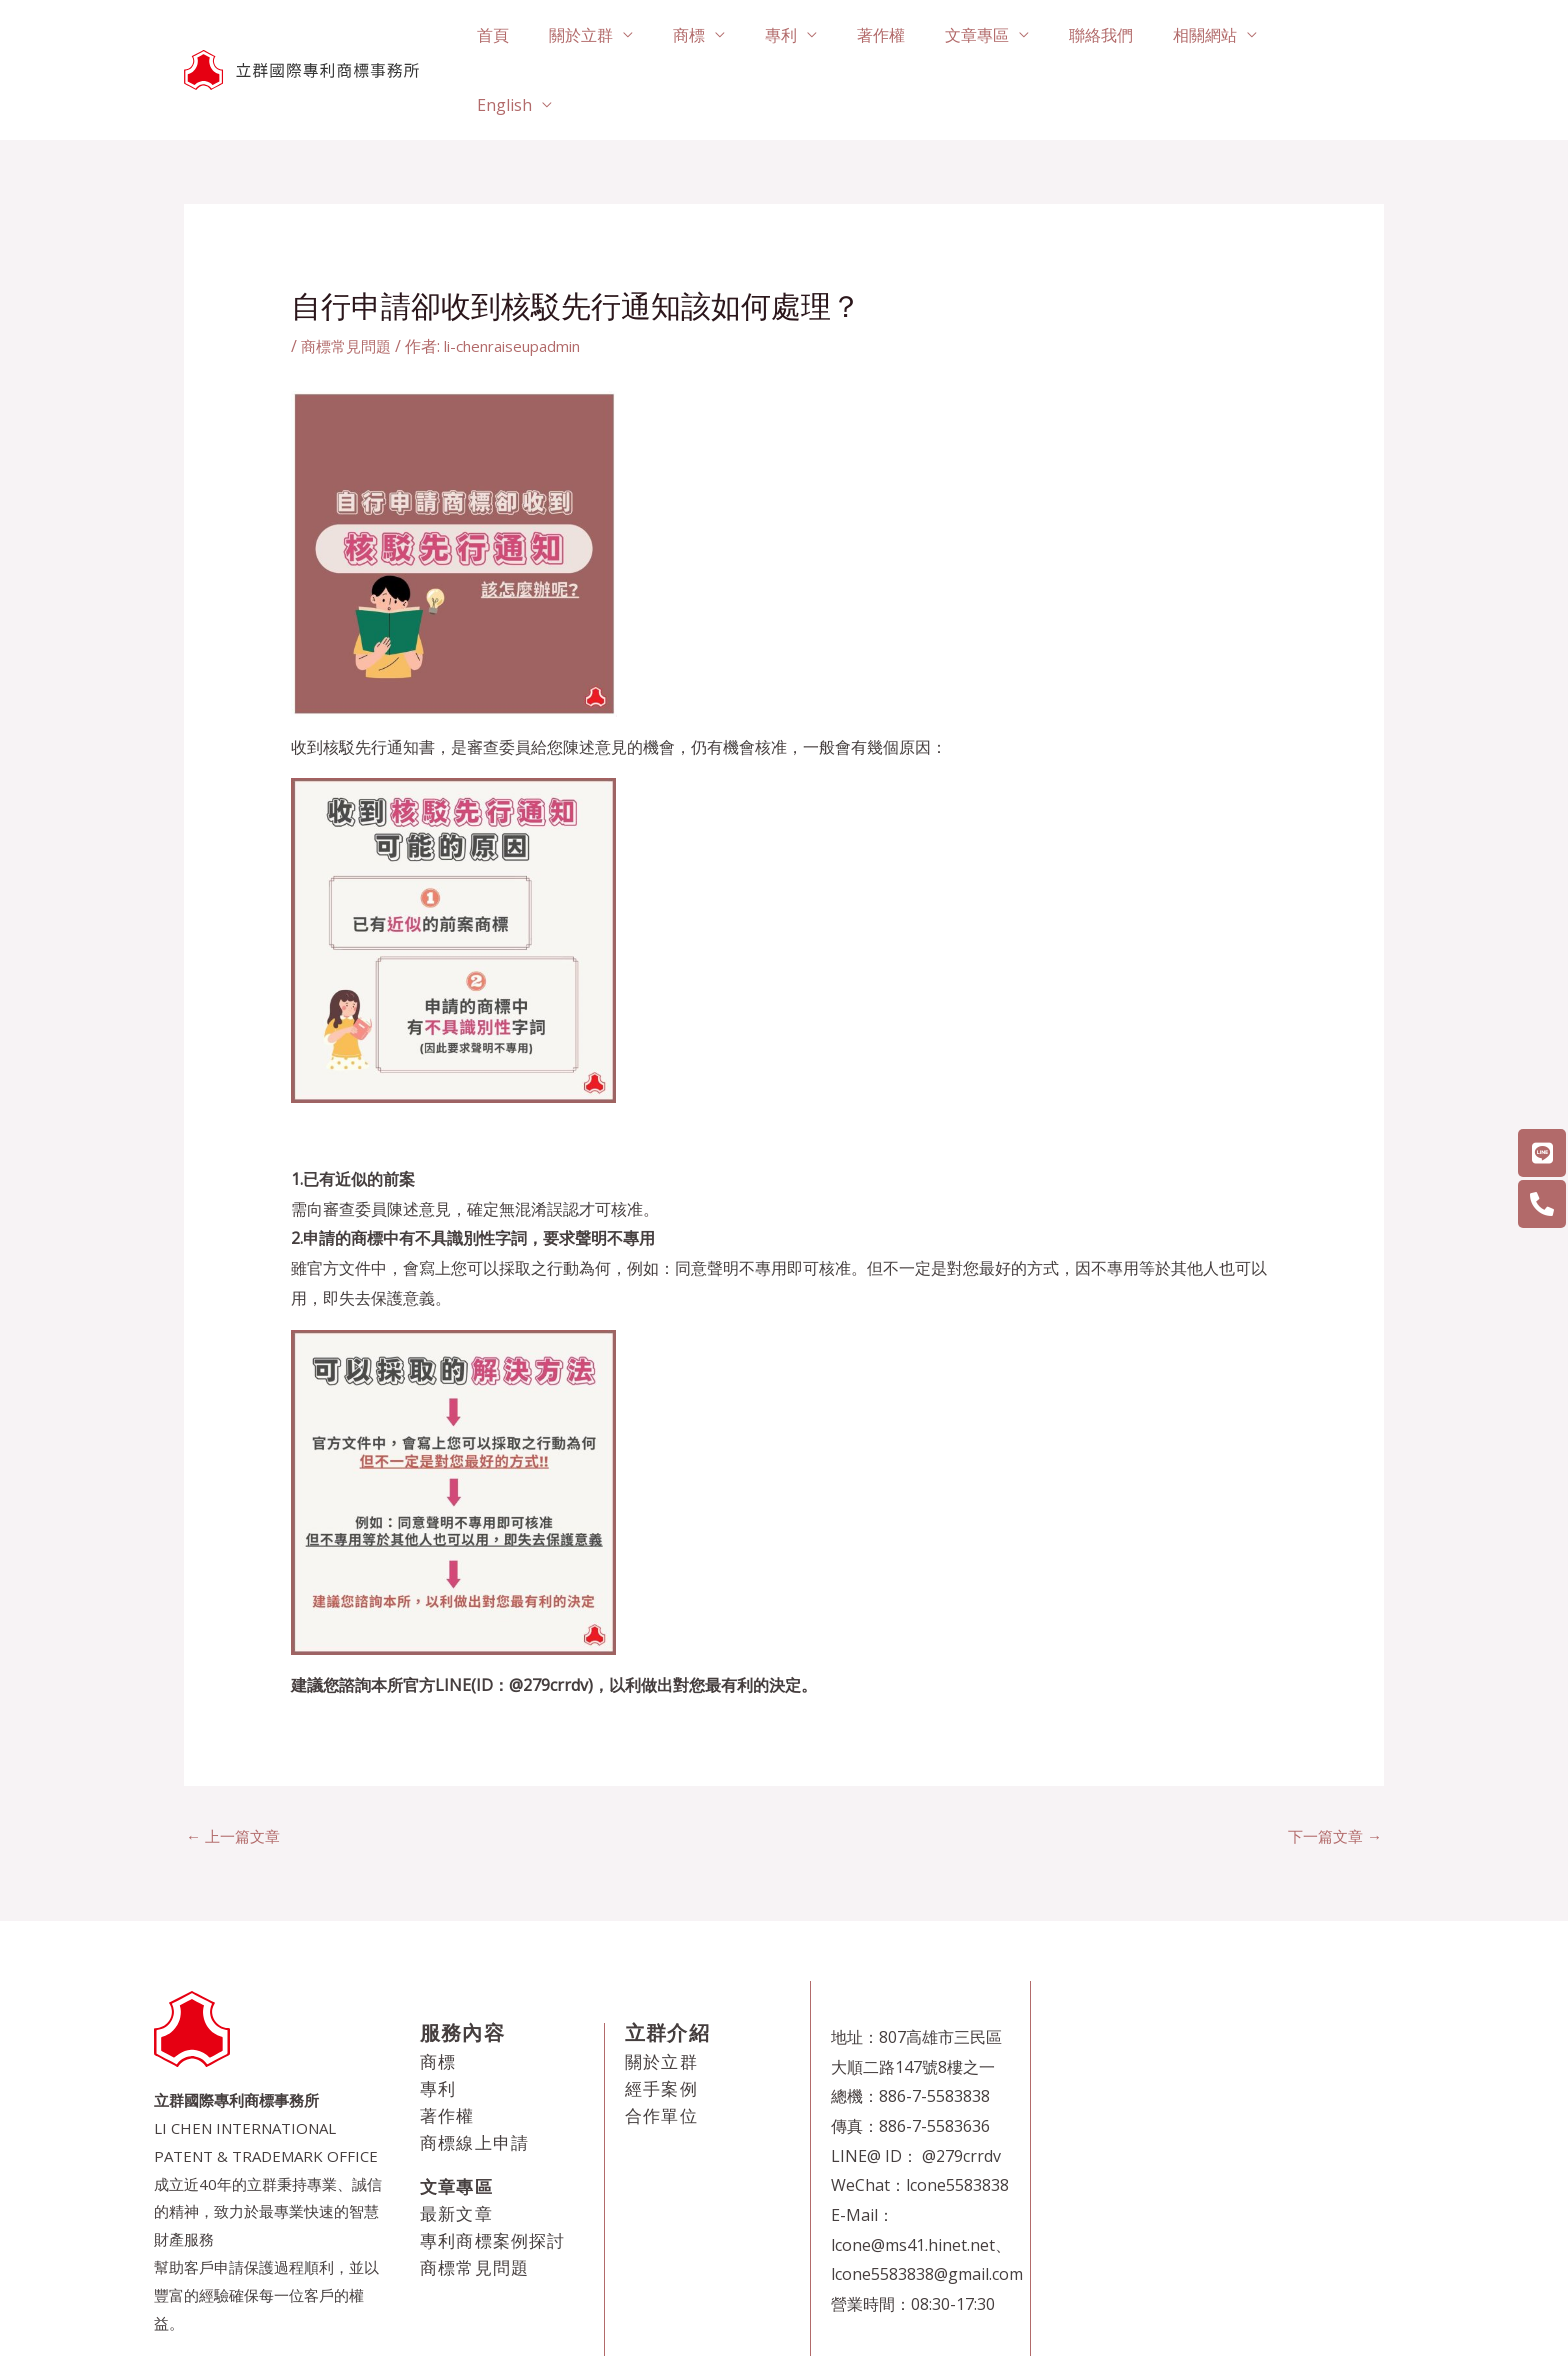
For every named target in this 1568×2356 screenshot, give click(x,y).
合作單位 (661, 2048)
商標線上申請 (474, 2075)
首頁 (553, 36)
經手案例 (661, 2021)
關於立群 (633, 36)
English (1320, 36)
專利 (817, 36)
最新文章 (456, 2146)
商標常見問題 (349, 278)
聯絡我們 (1113, 36)
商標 (733, 36)
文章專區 (997, 36)
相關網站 (1209, 36)
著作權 (909, 36)
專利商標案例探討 (493, 2173)
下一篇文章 (1332, 1768)
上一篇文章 (236, 1768)
